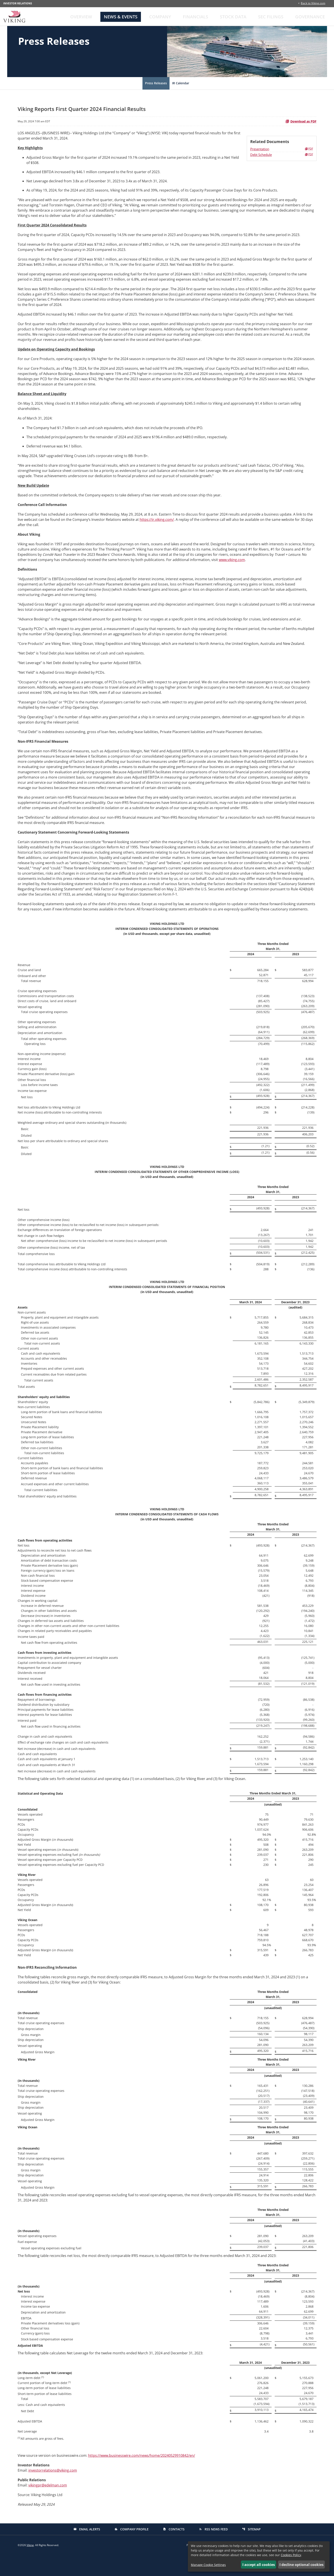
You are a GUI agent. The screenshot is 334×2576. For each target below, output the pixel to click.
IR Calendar (180, 104)
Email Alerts (87, 2550)
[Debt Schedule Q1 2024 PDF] (281, 175)
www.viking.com (232, 580)
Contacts (174, 2550)
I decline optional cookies (301, 2564)
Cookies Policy (291, 2555)
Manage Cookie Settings (208, 2565)
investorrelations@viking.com (52, 2491)
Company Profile (132, 2550)
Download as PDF (301, 142)
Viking (30, 2566)
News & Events (120, 17)
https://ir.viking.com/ (157, 540)
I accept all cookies (258, 2564)
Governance (310, 17)
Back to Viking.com (313, 3)
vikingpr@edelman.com (47, 2505)
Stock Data (233, 17)
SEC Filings (270, 17)
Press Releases (156, 104)
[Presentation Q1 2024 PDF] (281, 169)
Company (160, 17)
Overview (81, 17)
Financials (195, 17)
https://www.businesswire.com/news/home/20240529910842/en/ (141, 2476)
